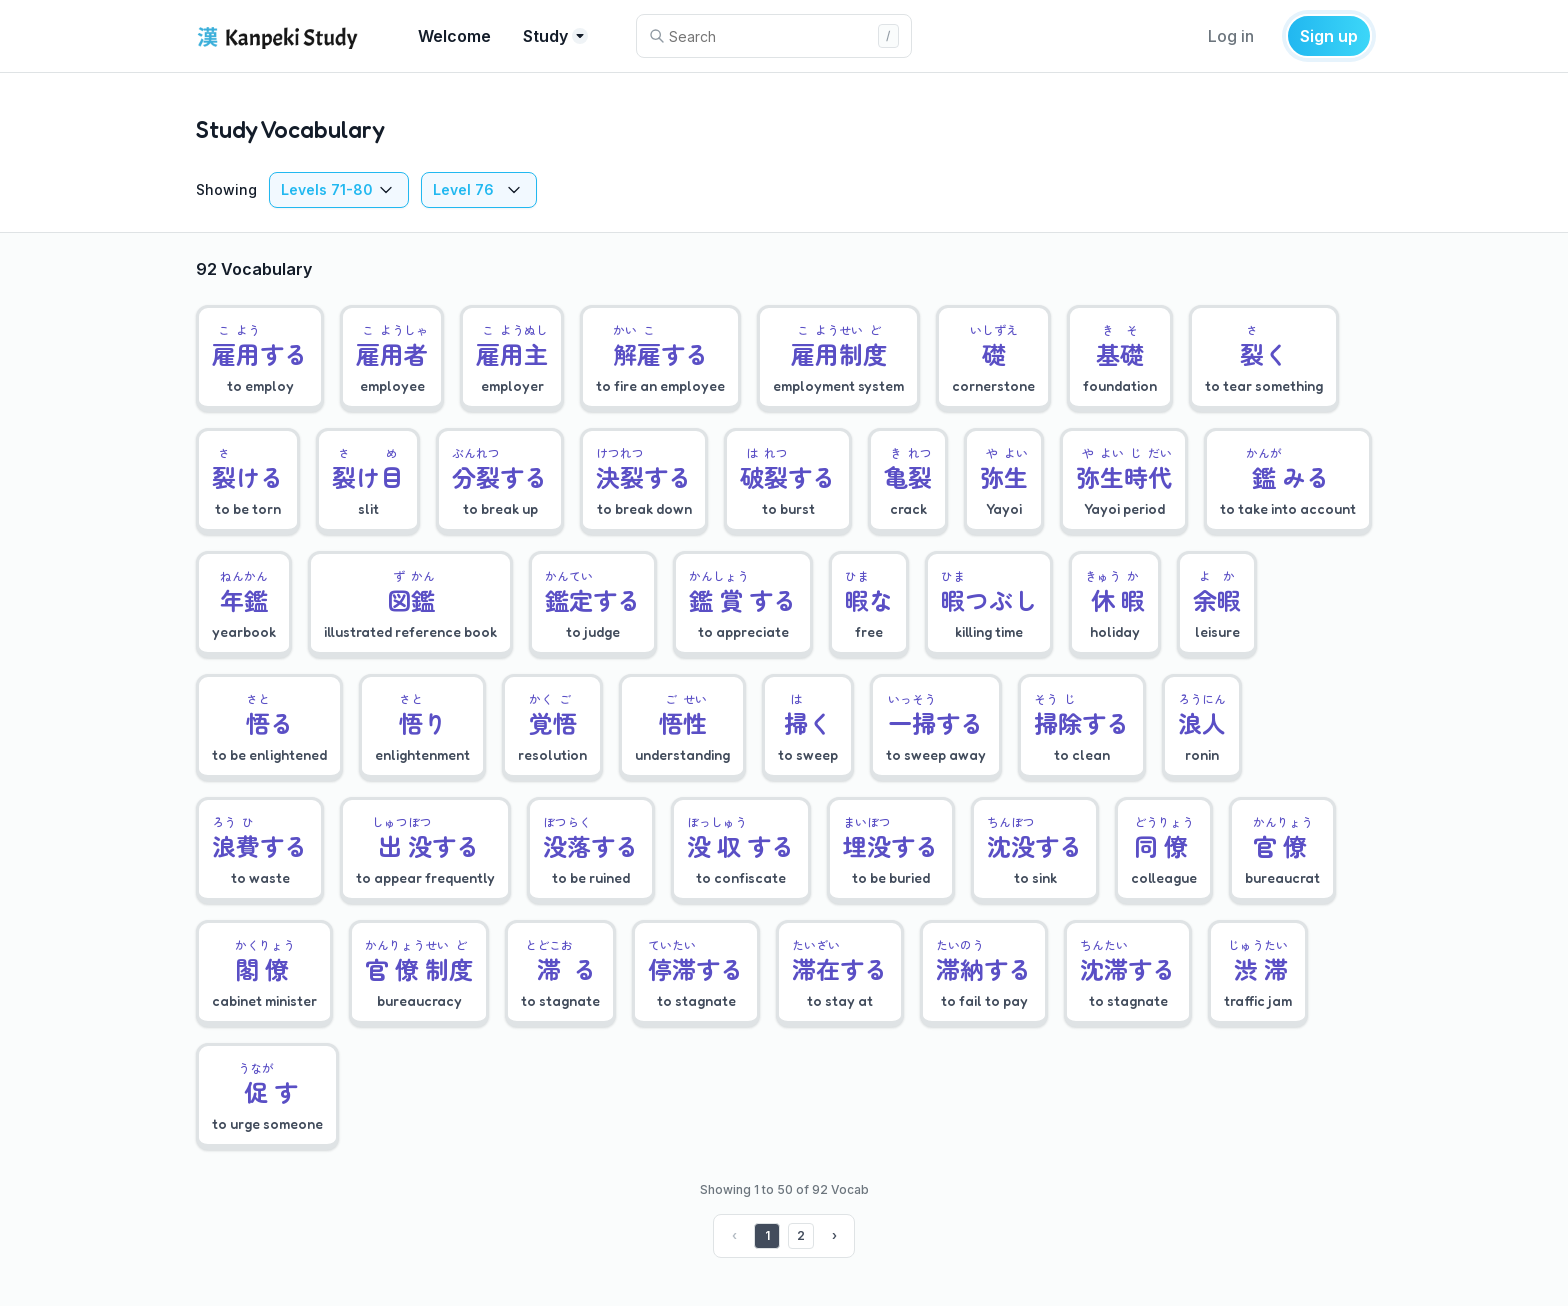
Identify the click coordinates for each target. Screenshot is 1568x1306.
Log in (1231, 36)
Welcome (454, 36)
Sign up (1329, 36)
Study (555, 36)
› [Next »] (834, 1235)
